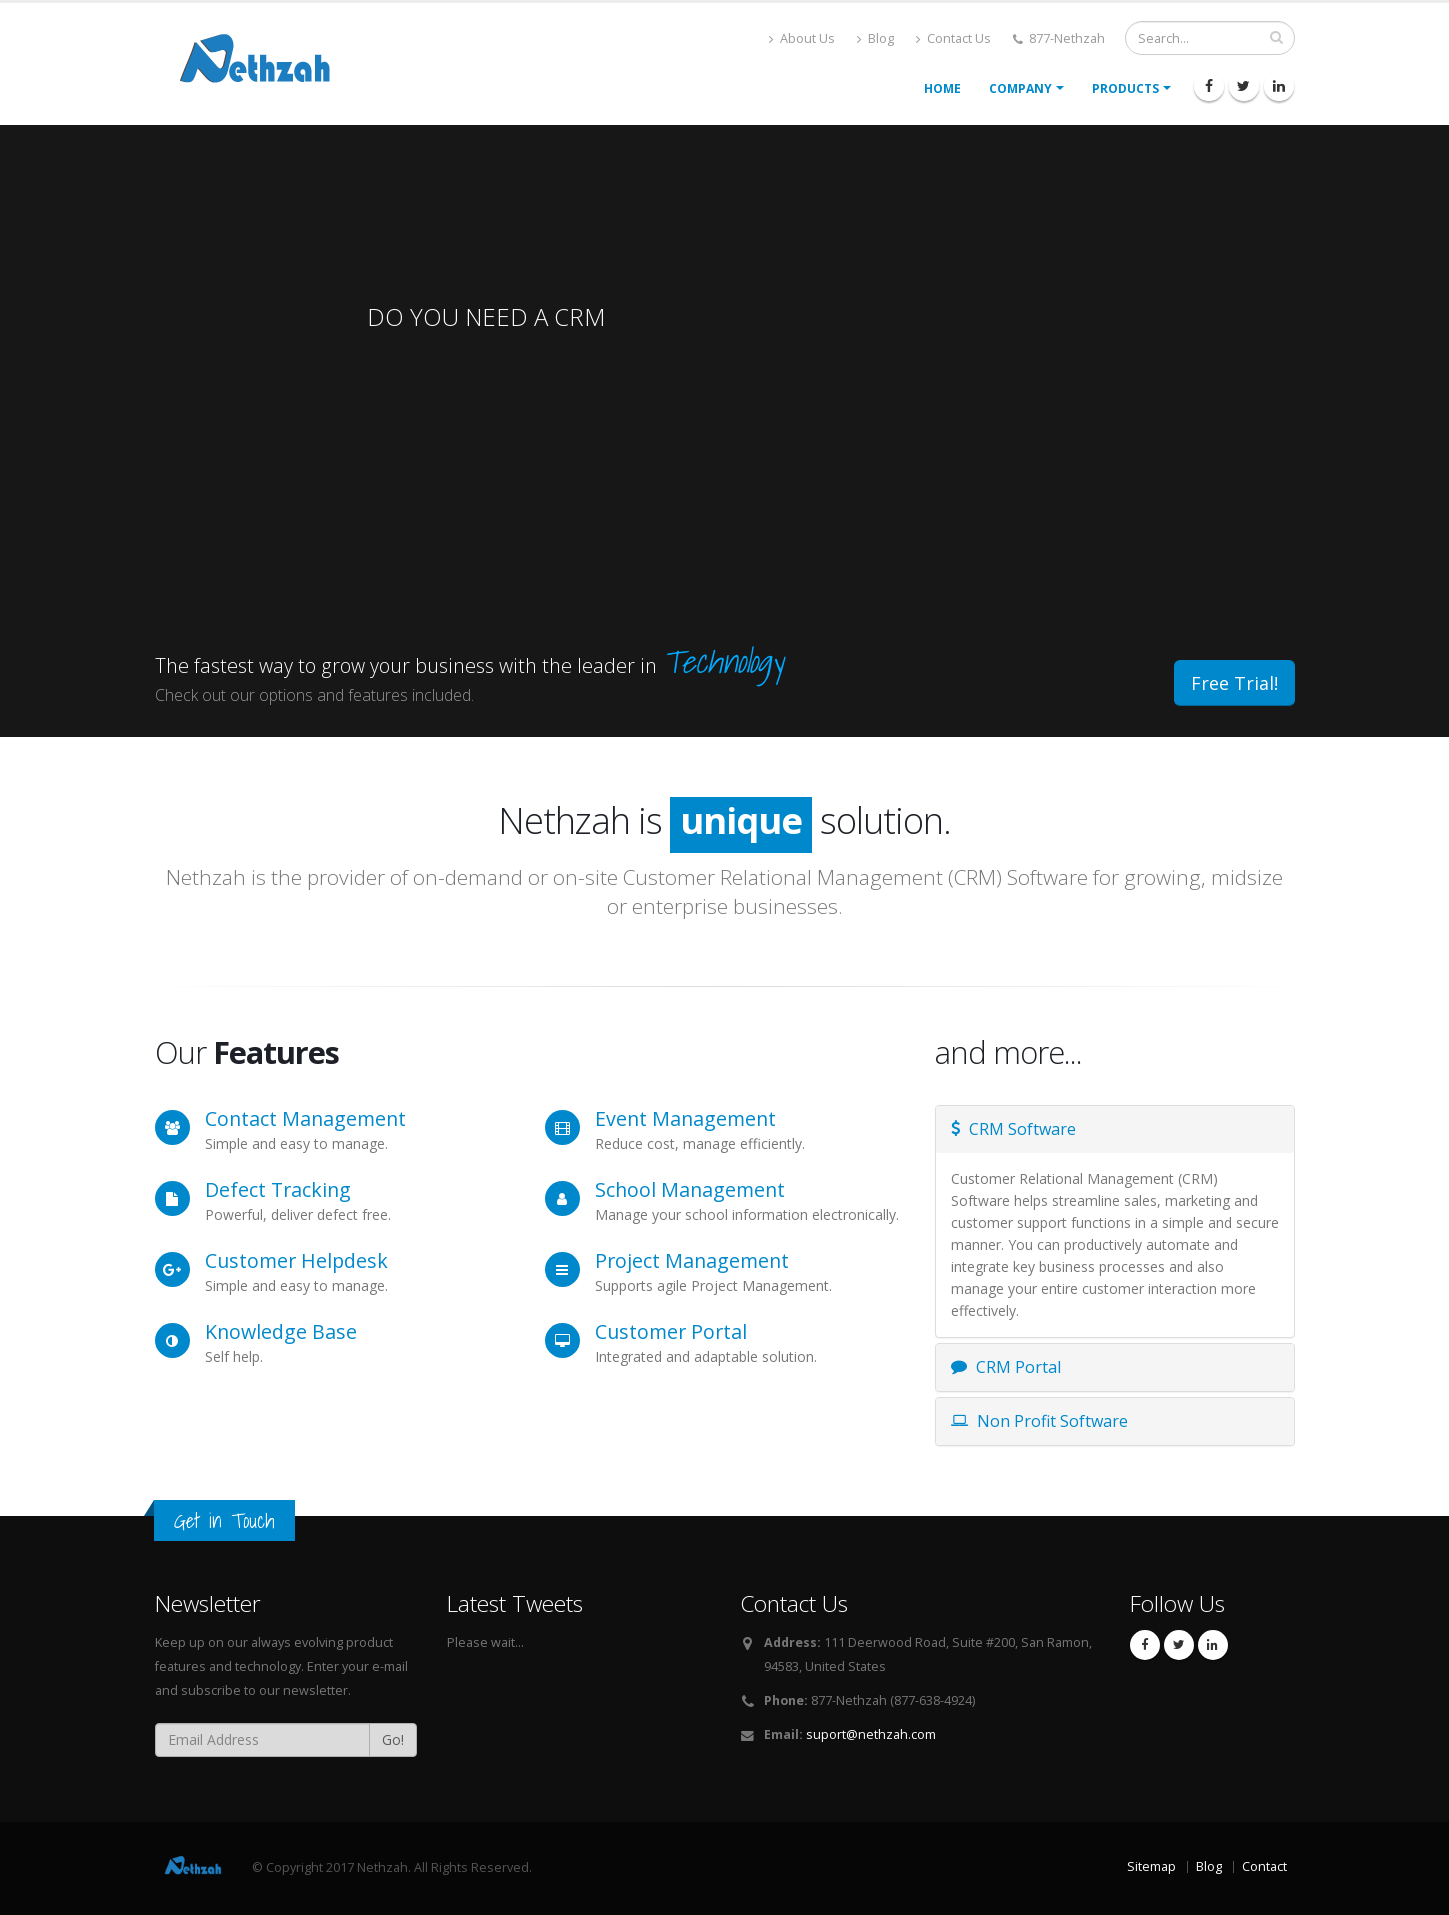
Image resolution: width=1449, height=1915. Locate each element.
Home (942, 88)
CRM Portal (1006, 1367)
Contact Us (953, 38)
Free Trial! (1234, 683)
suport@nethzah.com (871, 1734)
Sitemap (1151, 1866)
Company (1020, 88)
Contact (1264, 1866)
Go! (393, 1739)
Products (1125, 88)
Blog (875, 38)
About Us (802, 38)
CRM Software (1013, 1129)
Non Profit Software (1039, 1421)
